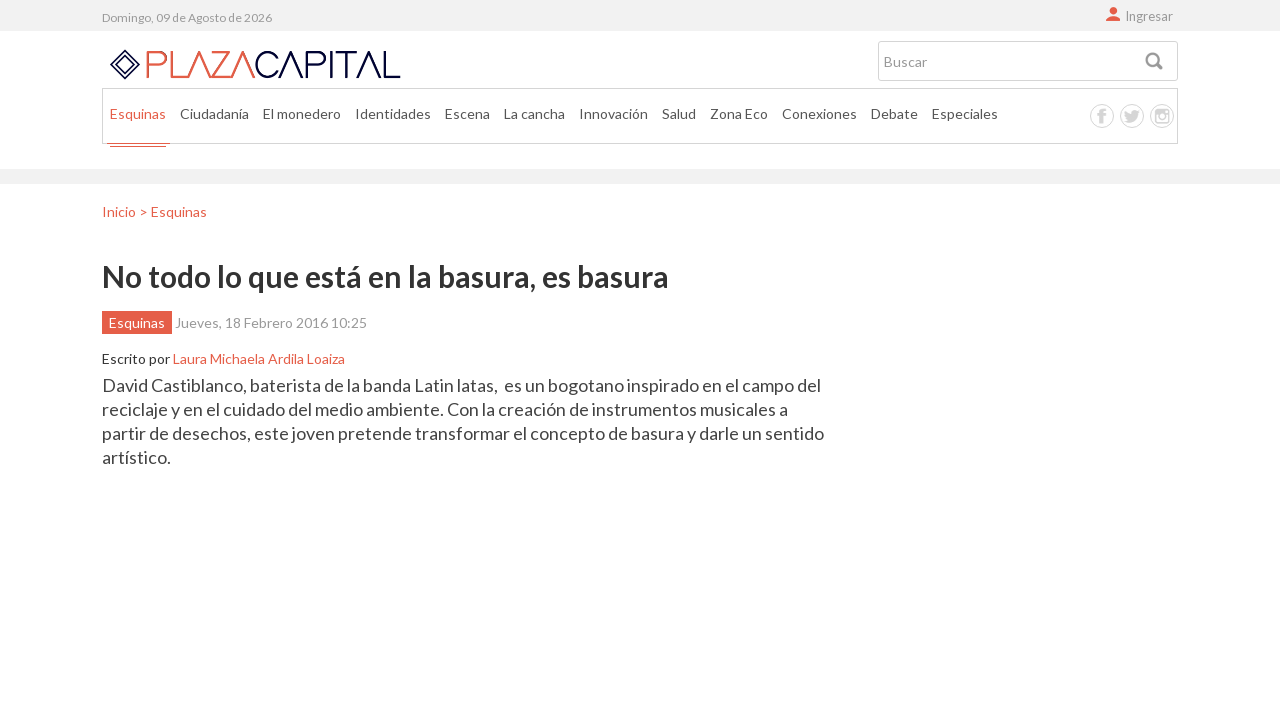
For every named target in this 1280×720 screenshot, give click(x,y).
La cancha (534, 113)
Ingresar (1149, 16)
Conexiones (819, 113)
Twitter (1132, 116)
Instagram (1162, 116)
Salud (679, 113)
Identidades (393, 113)
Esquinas (138, 113)
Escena (467, 113)
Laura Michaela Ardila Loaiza (259, 358)
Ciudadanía (214, 113)
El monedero (302, 113)
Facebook (1102, 116)
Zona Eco (739, 113)
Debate (894, 113)
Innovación (613, 113)
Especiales (965, 113)
